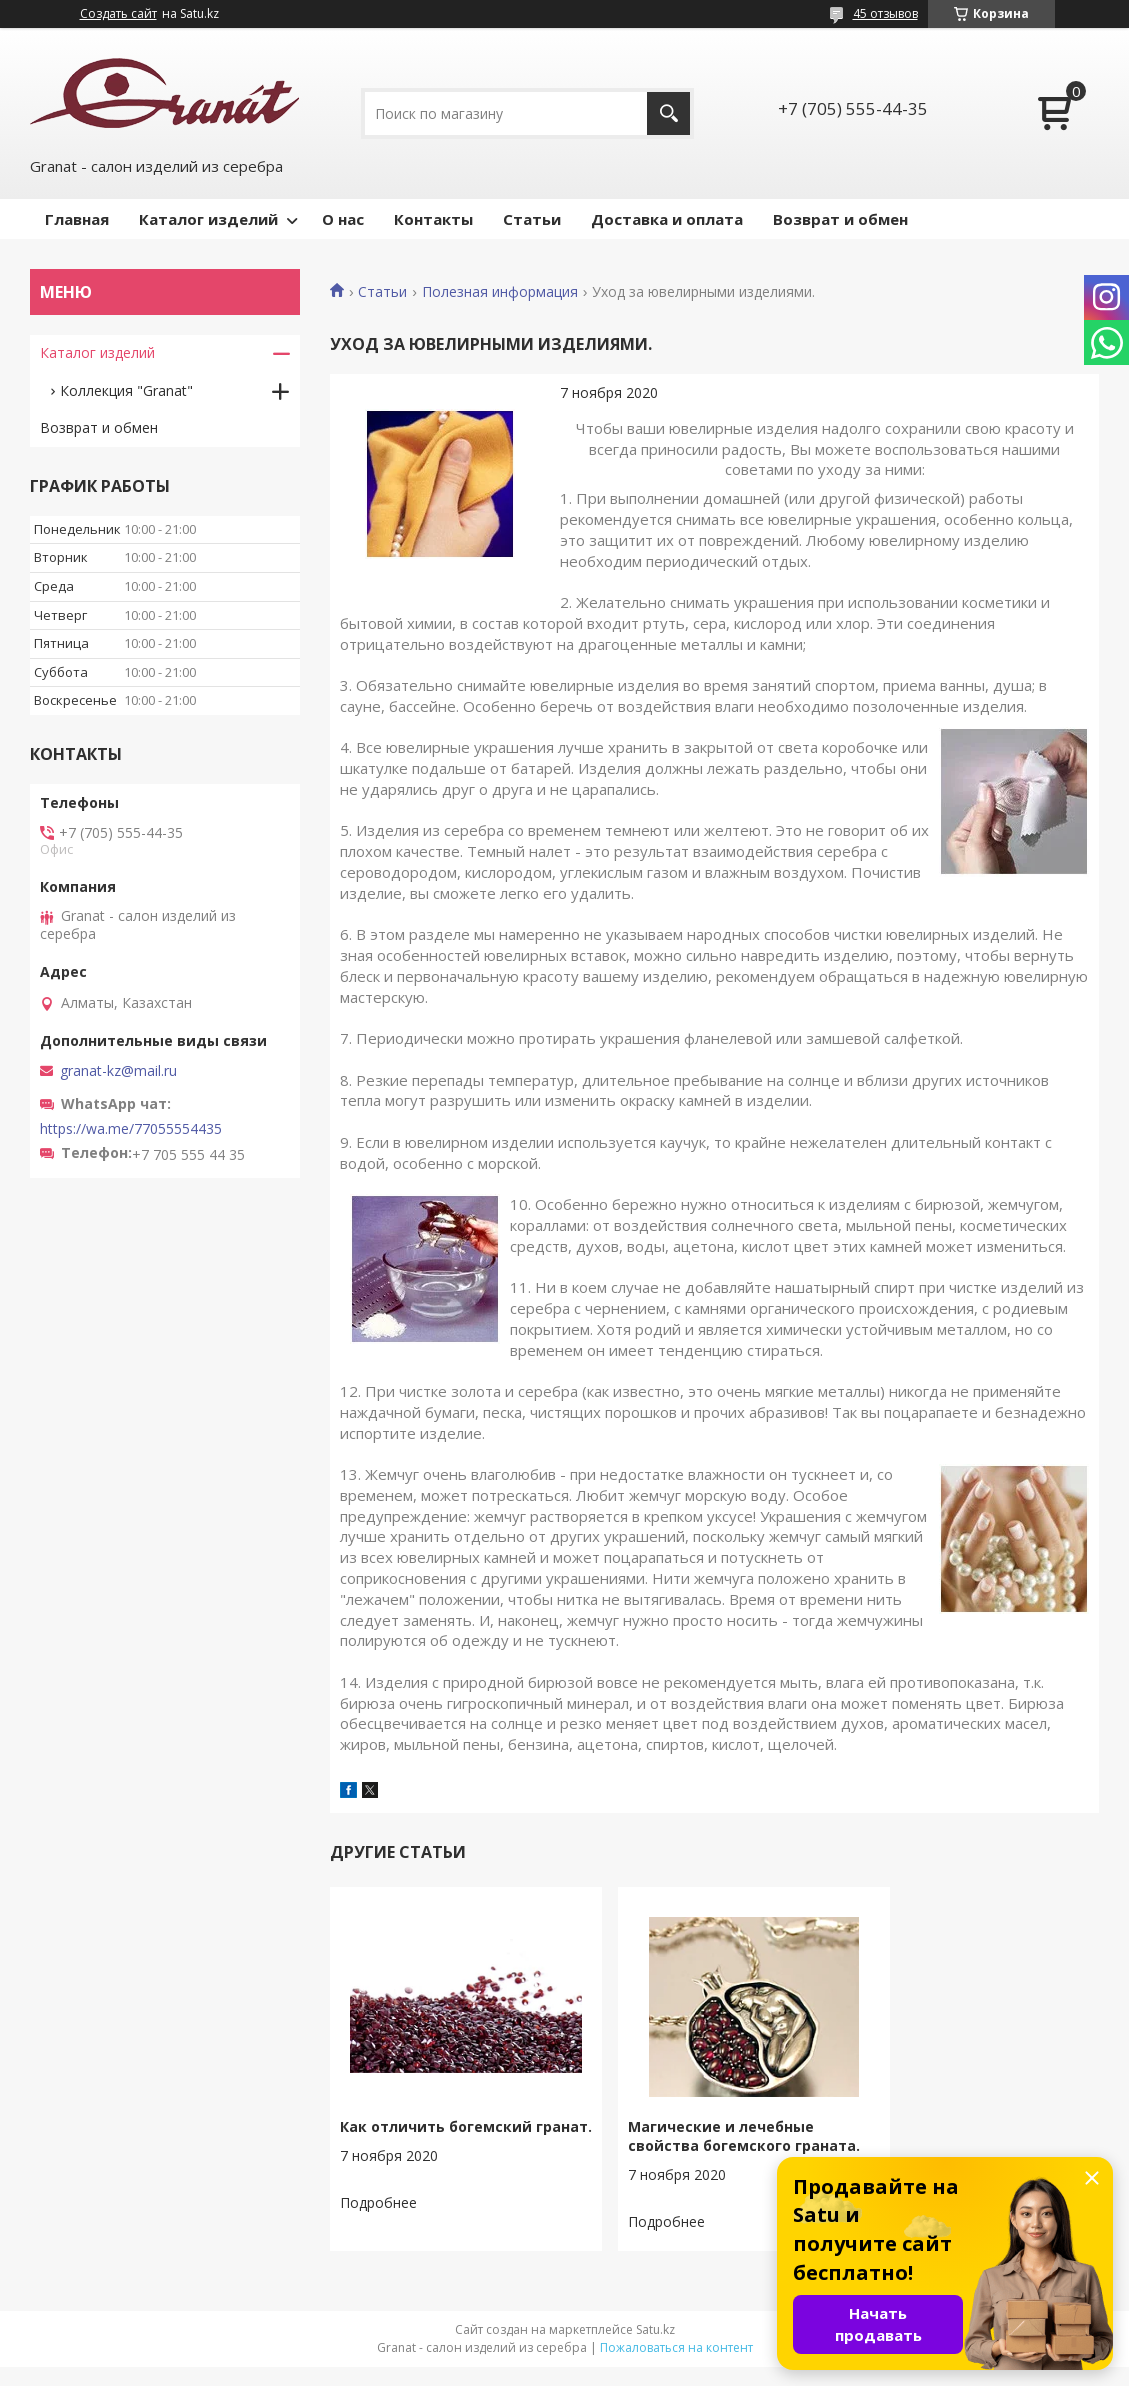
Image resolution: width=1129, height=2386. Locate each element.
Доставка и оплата (667, 219)
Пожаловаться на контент (676, 2366)
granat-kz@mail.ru (118, 1071)
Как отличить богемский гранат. (436, 2136)
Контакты (433, 219)
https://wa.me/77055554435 (131, 1129)
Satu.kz (655, 2348)
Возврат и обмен (840, 219)
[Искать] (668, 113)
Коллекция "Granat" (126, 390)
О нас (343, 219)
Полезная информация (500, 292)
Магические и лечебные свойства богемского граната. (695, 2145)
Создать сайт (118, 14)
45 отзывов (885, 13)
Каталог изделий (208, 219)
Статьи (532, 219)
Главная (77, 219)
